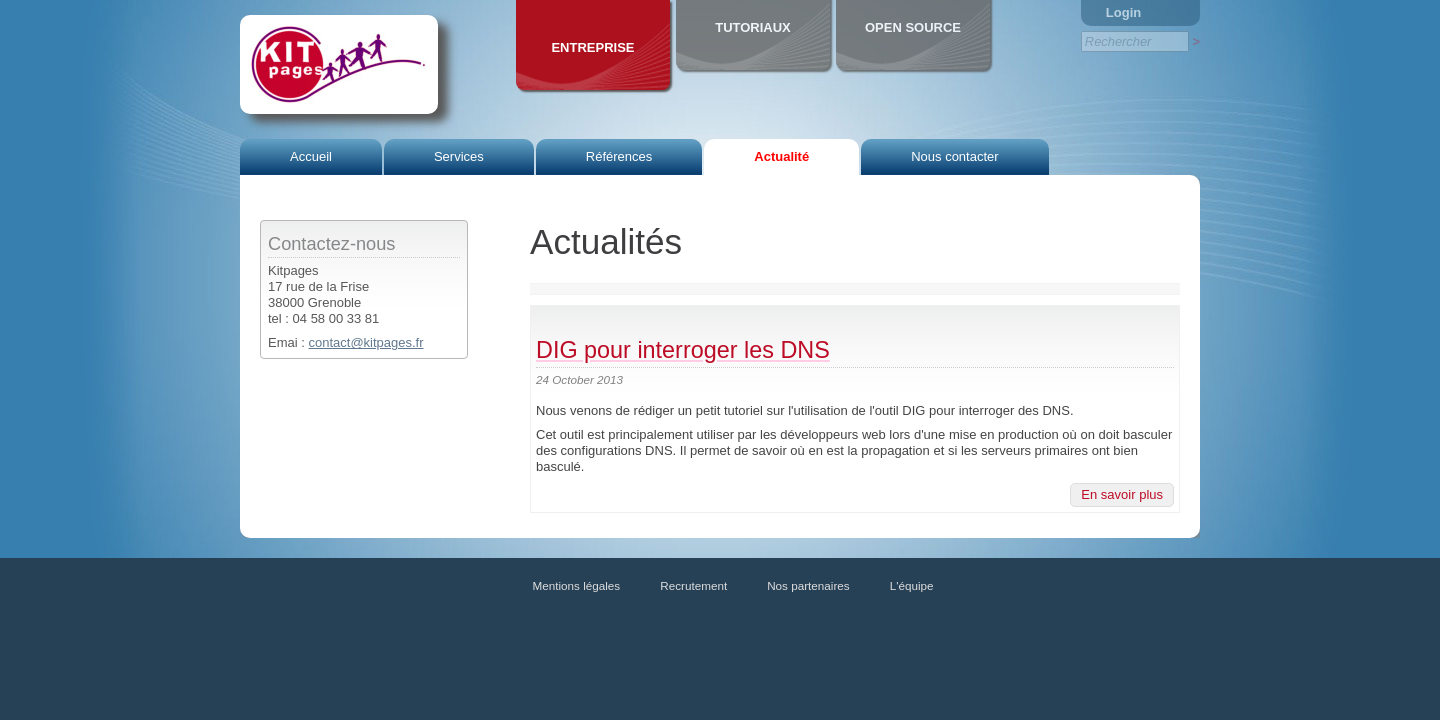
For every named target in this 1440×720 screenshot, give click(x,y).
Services (459, 156)
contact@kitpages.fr (365, 342)
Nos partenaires (808, 585)
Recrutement (693, 585)
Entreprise (592, 47)
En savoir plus (1122, 494)
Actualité (781, 156)
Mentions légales (577, 585)
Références (619, 156)
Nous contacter (954, 156)
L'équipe (912, 585)
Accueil (311, 156)
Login (1123, 12)
